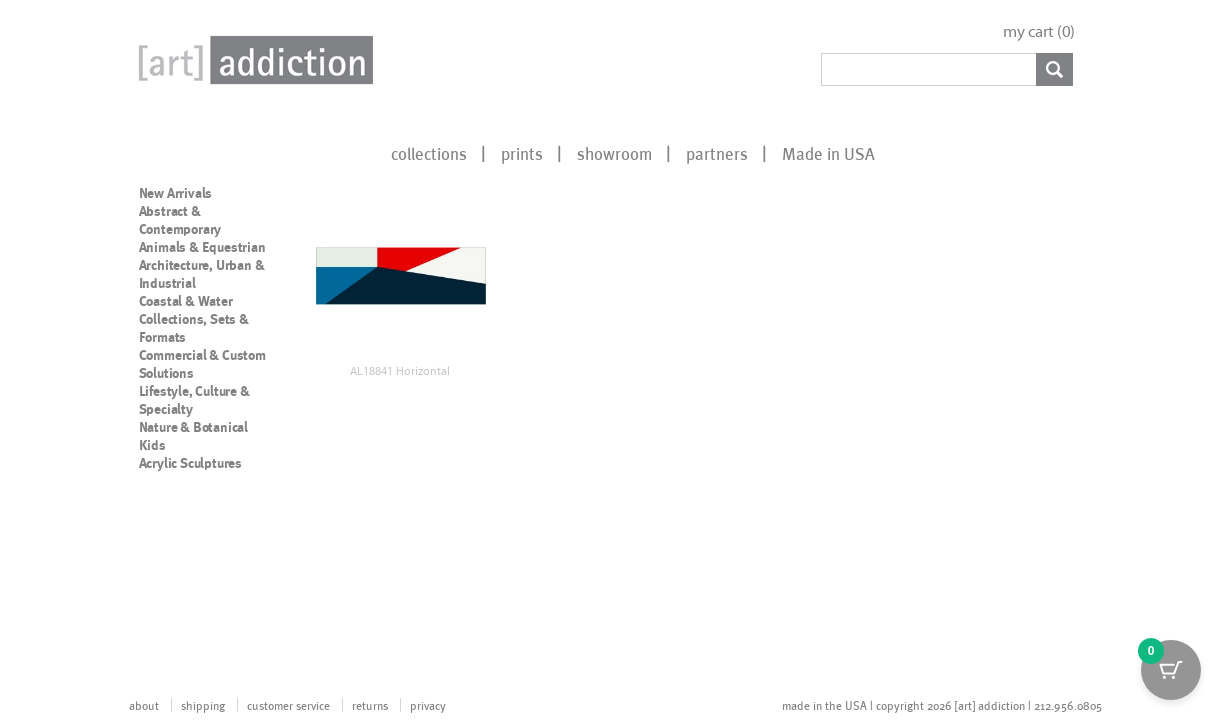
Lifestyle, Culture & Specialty (194, 400)
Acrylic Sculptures (190, 463)
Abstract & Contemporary (180, 220)
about (144, 705)
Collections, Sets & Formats (194, 328)
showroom (614, 153)
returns (370, 705)
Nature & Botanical (193, 427)
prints (522, 153)
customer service (288, 705)
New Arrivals (176, 193)
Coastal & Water (186, 301)
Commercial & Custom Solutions (202, 364)
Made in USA (828, 153)
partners (717, 153)
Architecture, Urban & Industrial (202, 274)
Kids (152, 445)
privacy (428, 705)
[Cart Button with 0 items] (1171, 670)
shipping (203, 705)
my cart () (1039, 31)
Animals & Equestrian (202, 247)
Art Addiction (252, 60)
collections (429, 153)
